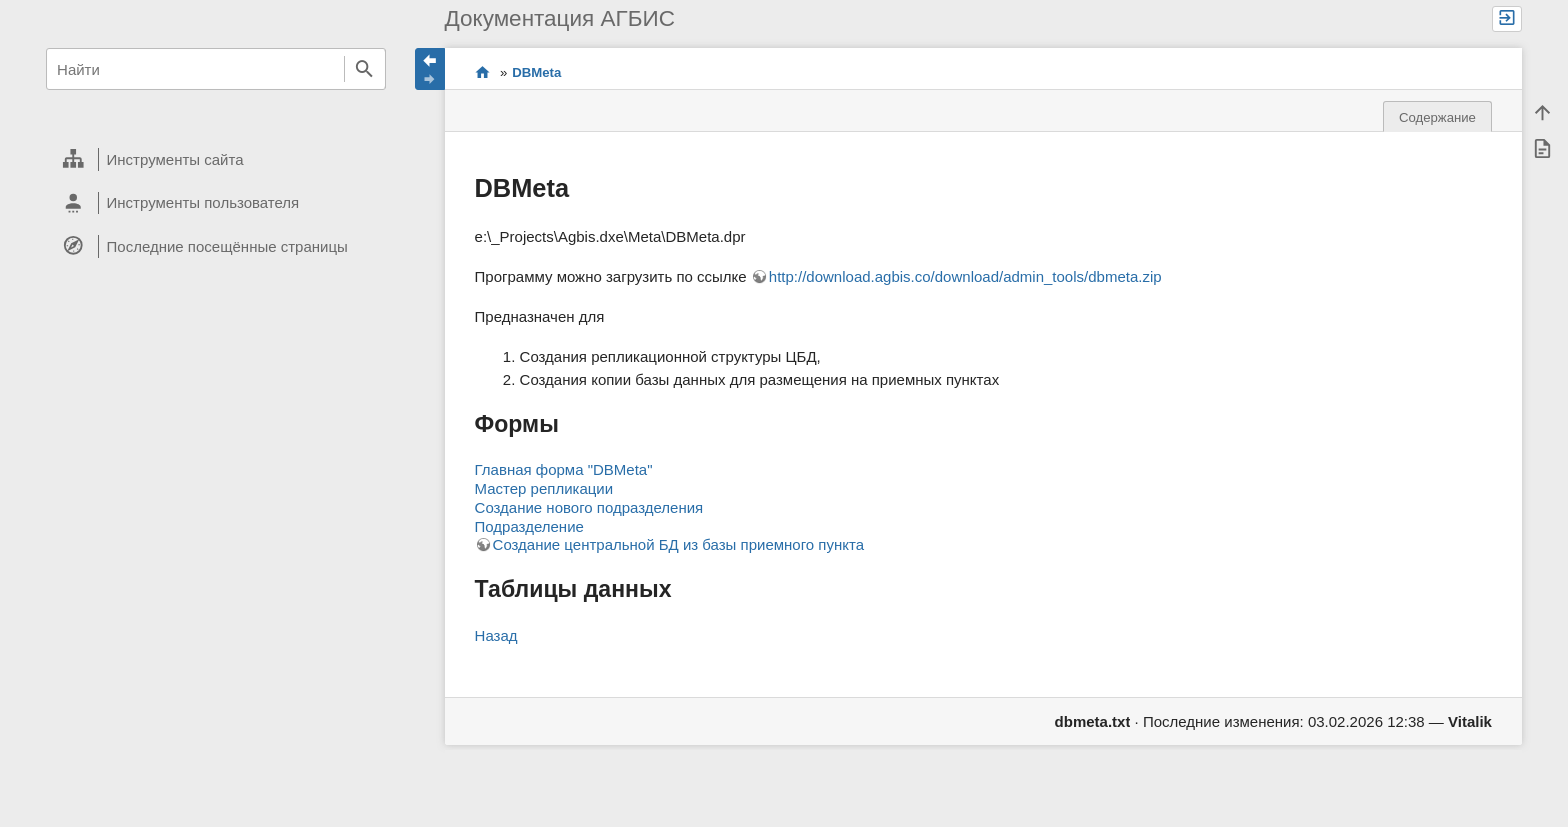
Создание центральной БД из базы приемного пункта (678, 544)
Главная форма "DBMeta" (564, 469)
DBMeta (536, 72)
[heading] (215, 160)
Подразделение (529, 526)
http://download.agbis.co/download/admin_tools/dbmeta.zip (965, 276)
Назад (496, 635)
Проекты (482, 73)
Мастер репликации (544, 488)
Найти (365, 69)
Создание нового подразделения (589, 507)
